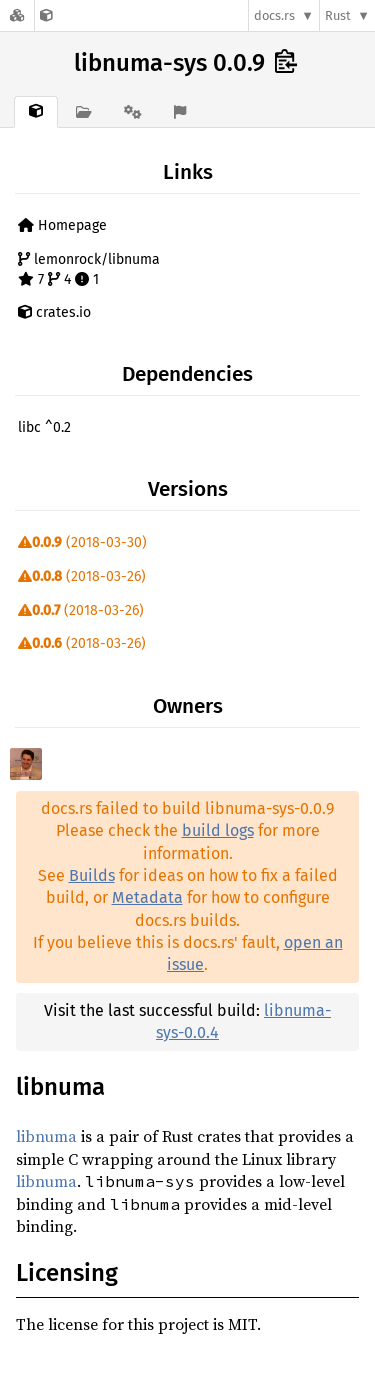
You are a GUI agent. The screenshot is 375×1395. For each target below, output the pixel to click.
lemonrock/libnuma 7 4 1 (89, 269)
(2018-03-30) (82, 542)
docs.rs (274, 15)
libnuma (46, 1136)
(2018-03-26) (82, 576)
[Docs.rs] (17, 15)
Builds (92, 875)
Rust (338, 15)
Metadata (147, 897)
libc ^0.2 (44, 427)
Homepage (62, 225)
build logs (218, 830)
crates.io (54, 312)
